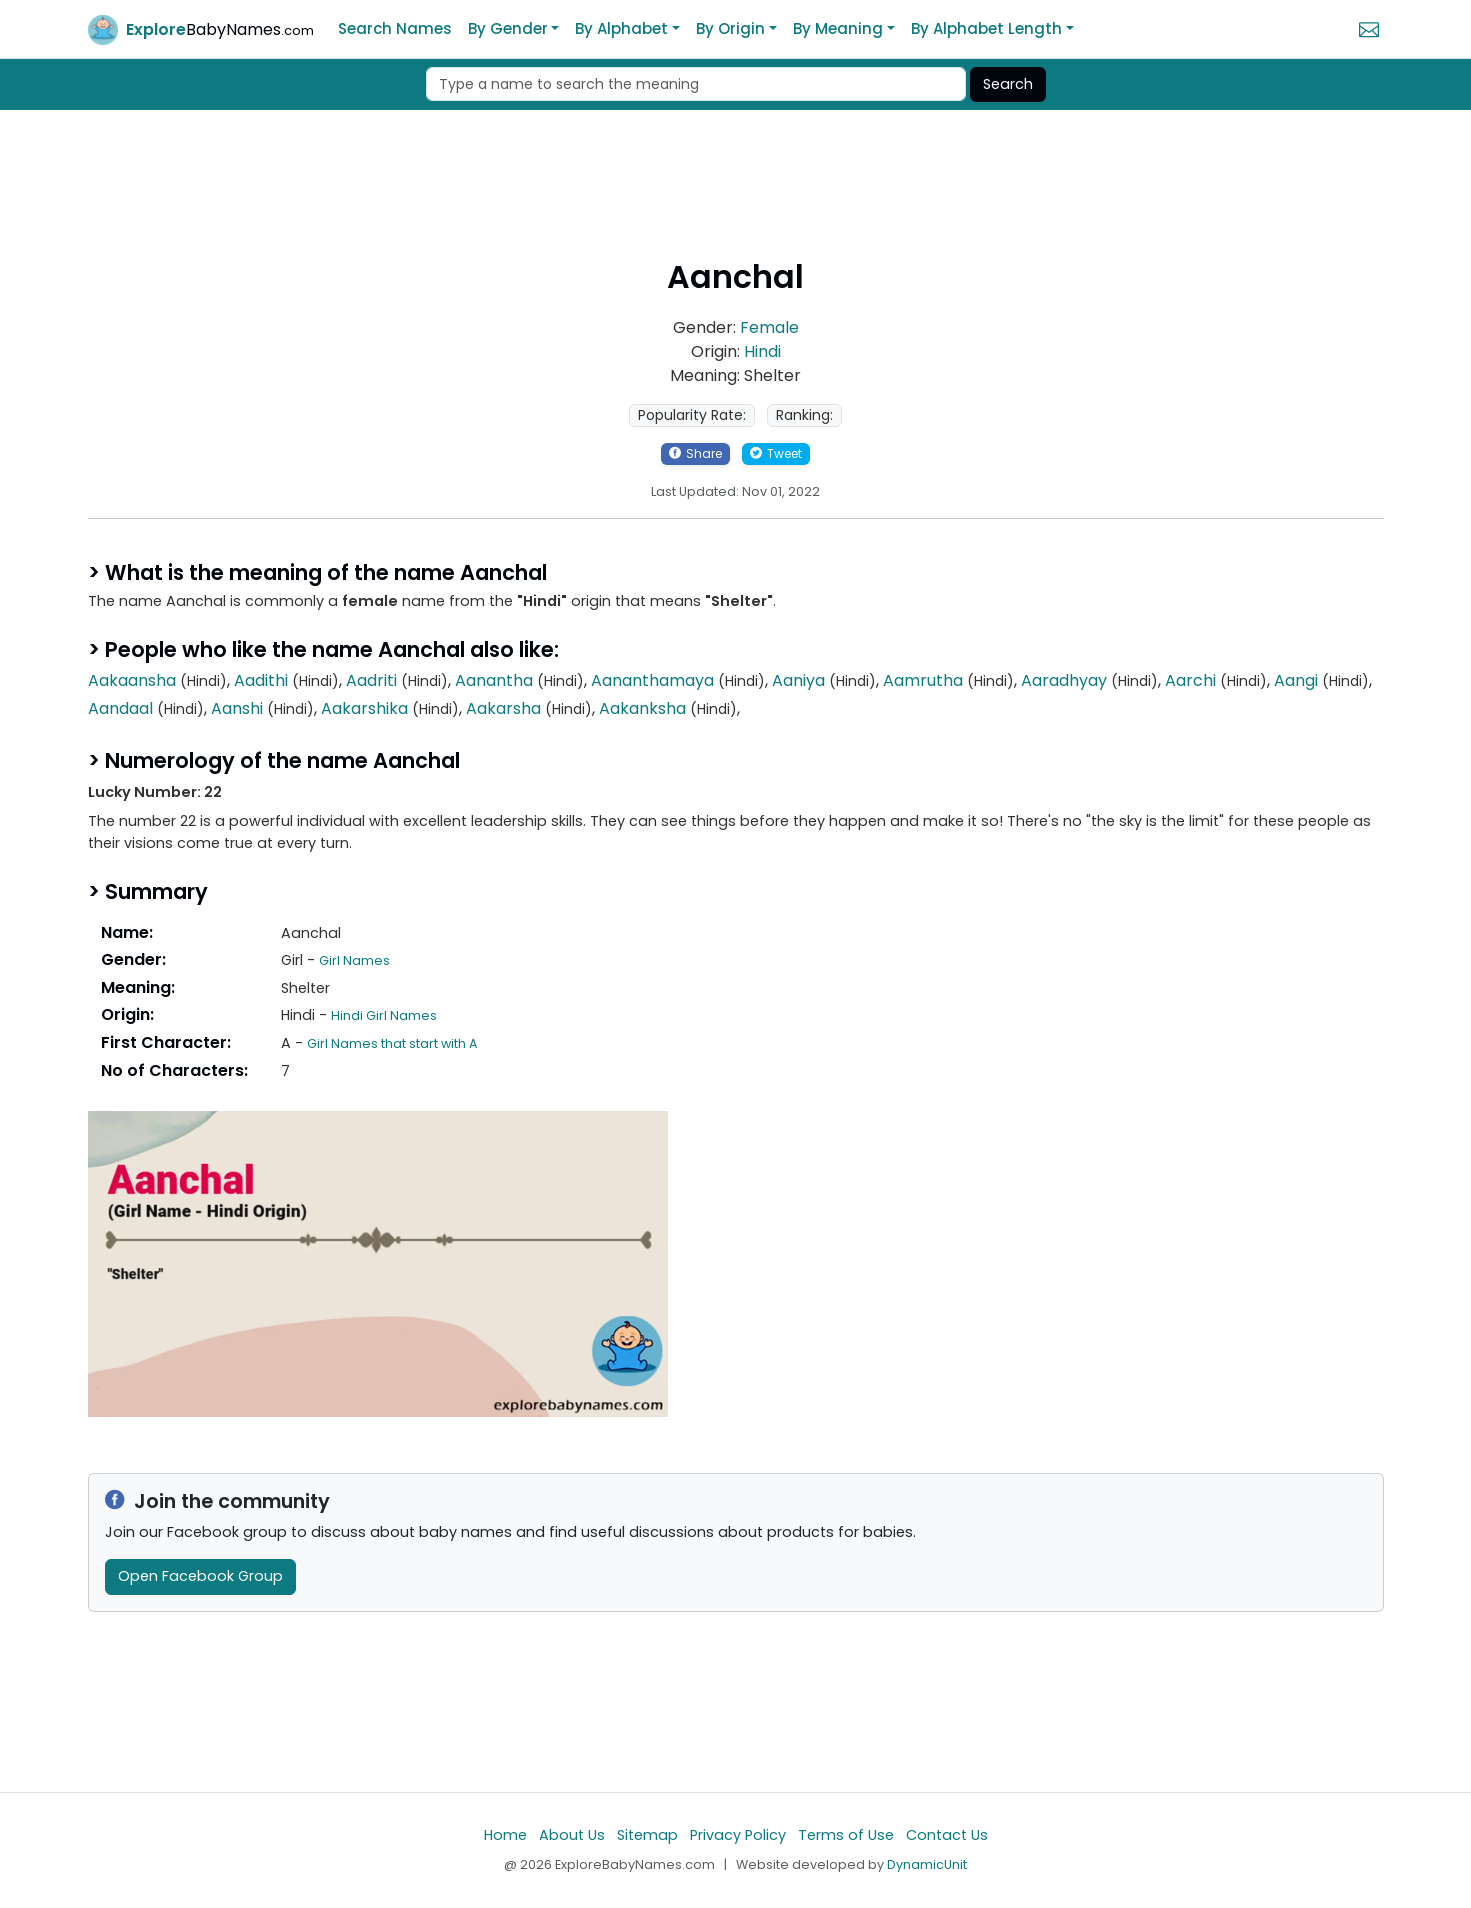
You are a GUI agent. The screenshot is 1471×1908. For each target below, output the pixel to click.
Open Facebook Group (200, 1576)
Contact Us (947, 1835)
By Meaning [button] (838, 28)
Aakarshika (364, 708)
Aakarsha (503, 708)
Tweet (776, 453)
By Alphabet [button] (621, 28)
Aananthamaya (652, 680)
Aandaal (120, 708)
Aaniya (798, 680)
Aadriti (371, 680)
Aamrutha (923, 680)
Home (505, 1835)
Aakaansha (132, 680)
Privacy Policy (738, 1835)
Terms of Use (846, 1835)
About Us (572, 1835)
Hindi (762, 351)
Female (769, 327)
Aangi (1296, 680)
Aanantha (494, 680)
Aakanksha (642, 708)
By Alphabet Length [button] (986, 28)
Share (695, 453)
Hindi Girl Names (384, 1015)
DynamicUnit (927, 1864)
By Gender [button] (508, 28)
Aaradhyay (1064, 680)
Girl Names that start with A (392, 1043)
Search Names (395, 28)
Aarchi (1190, 680)
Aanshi (237, 708)
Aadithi (261, 680)
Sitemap (647, 1835)
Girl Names (354, 960)
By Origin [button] (730, 28)
